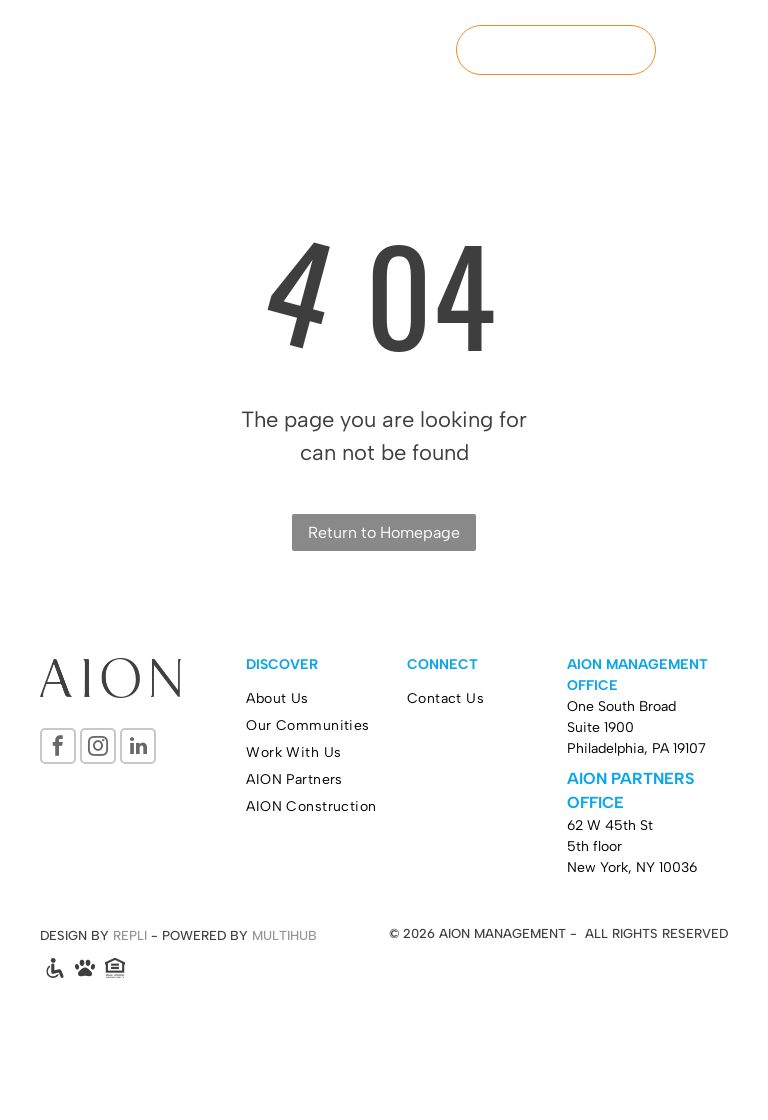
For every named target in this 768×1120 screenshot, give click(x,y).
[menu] (724, 50)
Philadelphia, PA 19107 (636, 748)
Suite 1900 (600, 727)
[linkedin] (138, 748)
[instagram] (98, 748)
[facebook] (58, 748)
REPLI (130, 935)
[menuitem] (326, 698)
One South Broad (621, 706)
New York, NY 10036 (632, 867)
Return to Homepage (384, 532)
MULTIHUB (284, 935)
